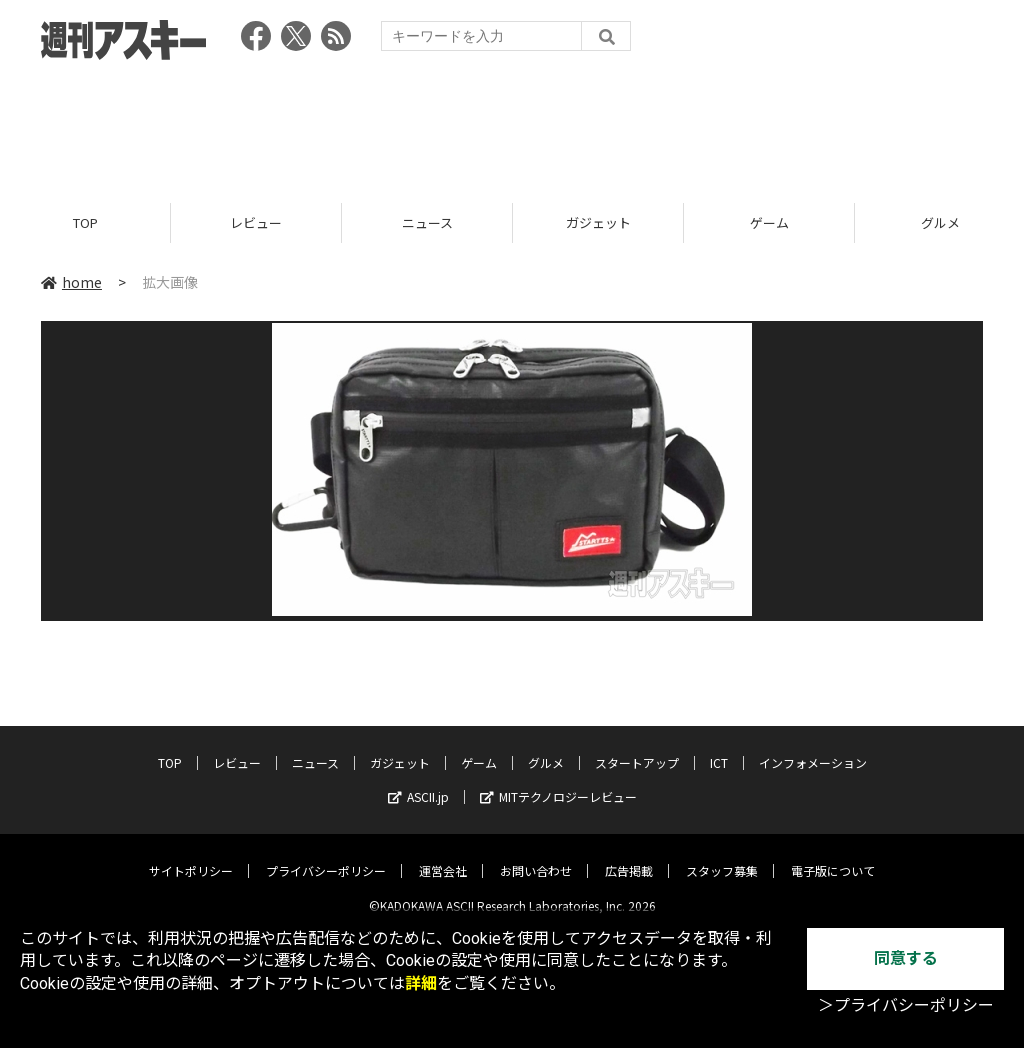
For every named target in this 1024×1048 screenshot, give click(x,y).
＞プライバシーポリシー (906, 1005)
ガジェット (598, 222)
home (71, 282)
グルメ (546, 747)
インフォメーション (813, 747)
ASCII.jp (418, 781)
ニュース (427, 222)
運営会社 (443, 855)
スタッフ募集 (722, 855)
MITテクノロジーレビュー (558, 781)
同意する (906, 958)
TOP (85, 222)
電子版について (833, 855)
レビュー (256, 222)
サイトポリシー (191, 855)
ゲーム (769, 222)
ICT (719, 747)
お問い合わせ (536, 855)
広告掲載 (629, 855)
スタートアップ (637, 747)
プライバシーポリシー (326, 855)
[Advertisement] (512, 125)
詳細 (421, 983)
